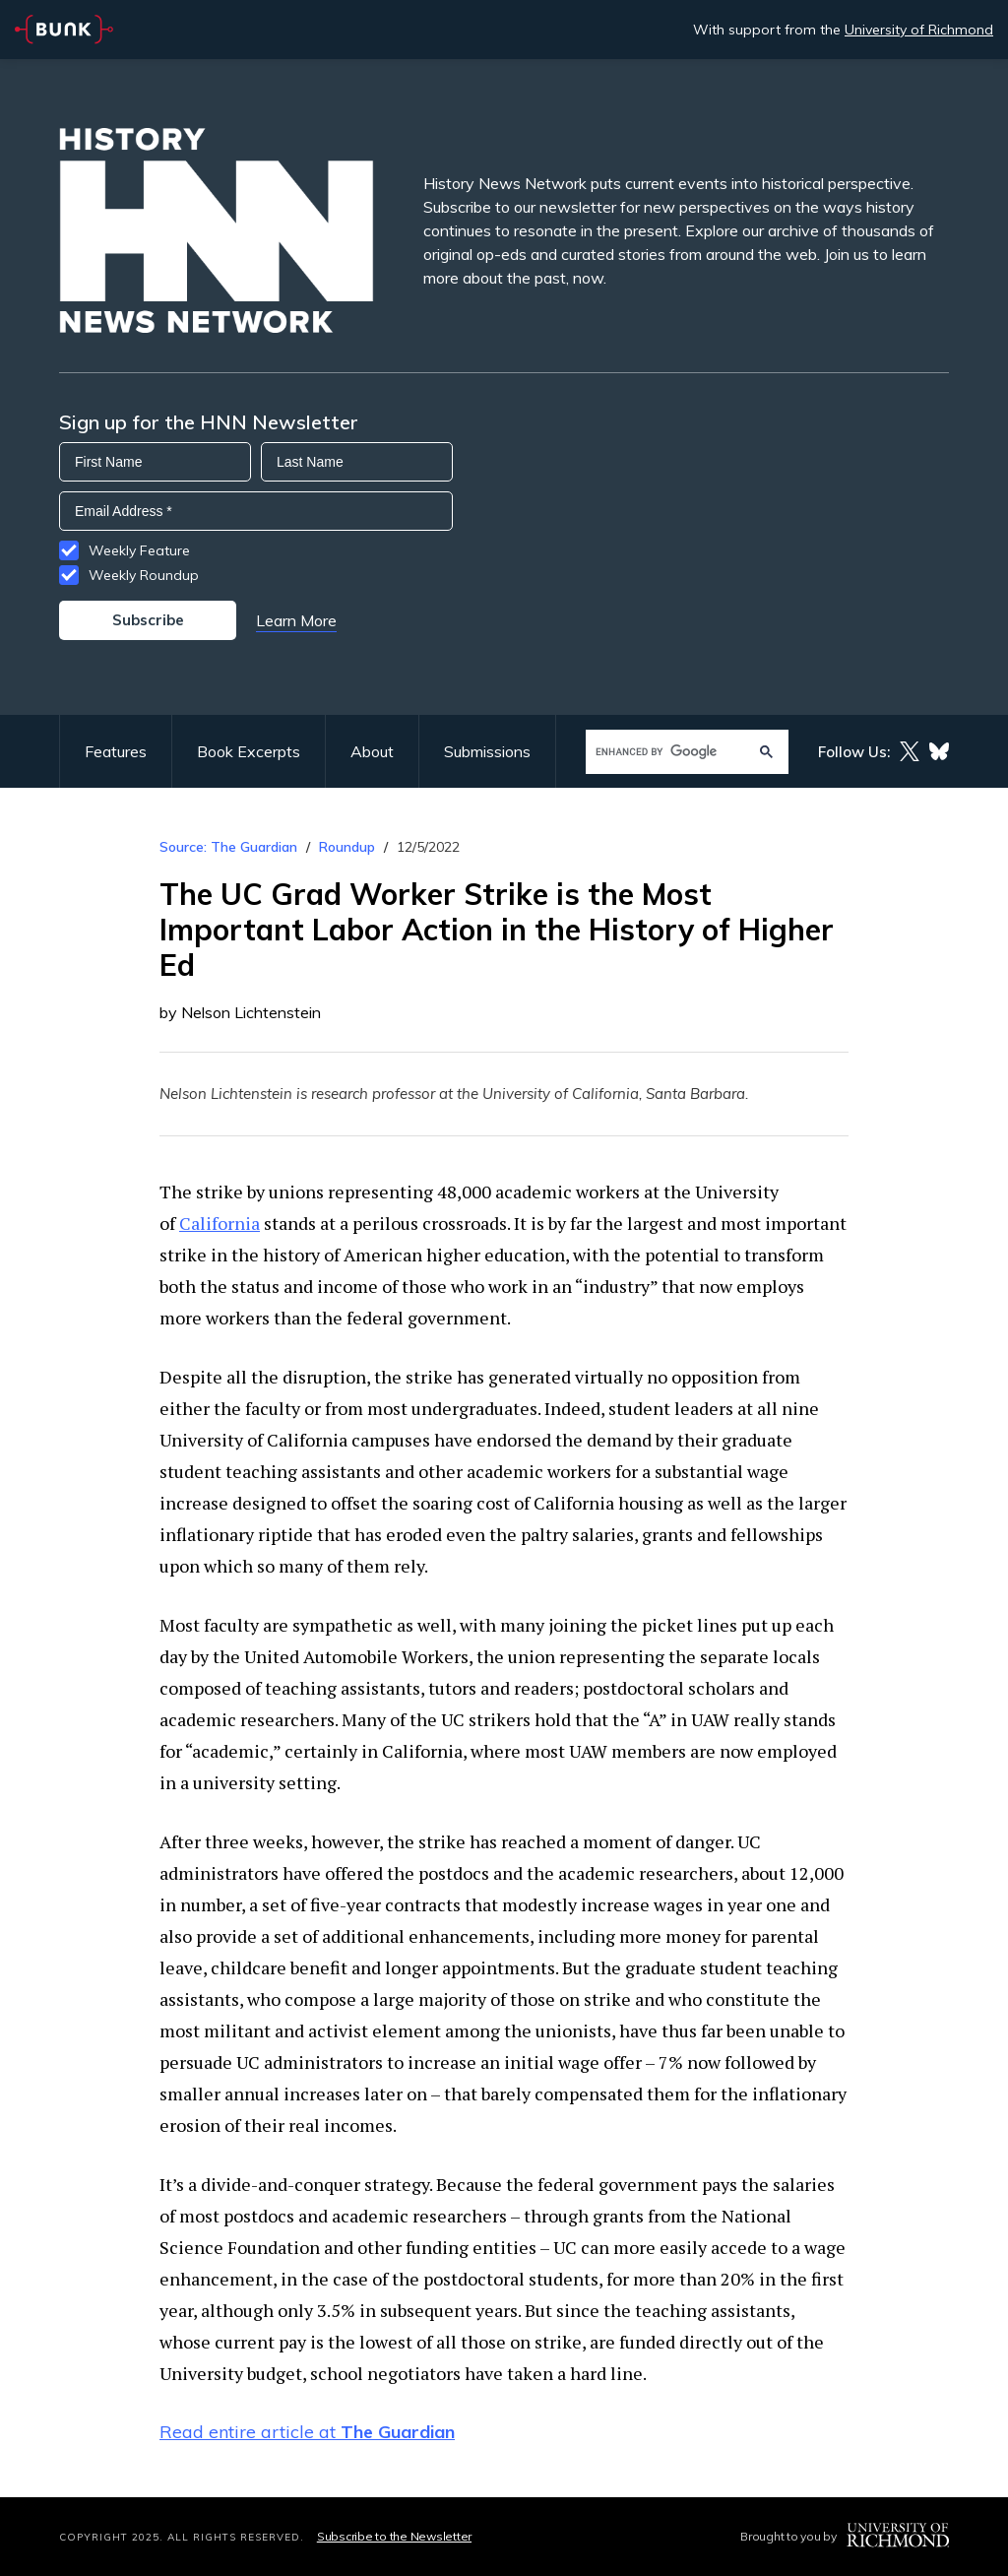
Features (116, 751)
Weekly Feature (139, 550)
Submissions (487, 751)
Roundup (347, 847)
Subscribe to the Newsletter (394, 2536)
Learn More (296, 620)
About (372, 751)
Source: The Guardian (228, 847)
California (219, 1223)
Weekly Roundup (144, 575)
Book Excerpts (248, 751)
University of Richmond (919, 29)
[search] (668, 752)
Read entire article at (307, 2431)
